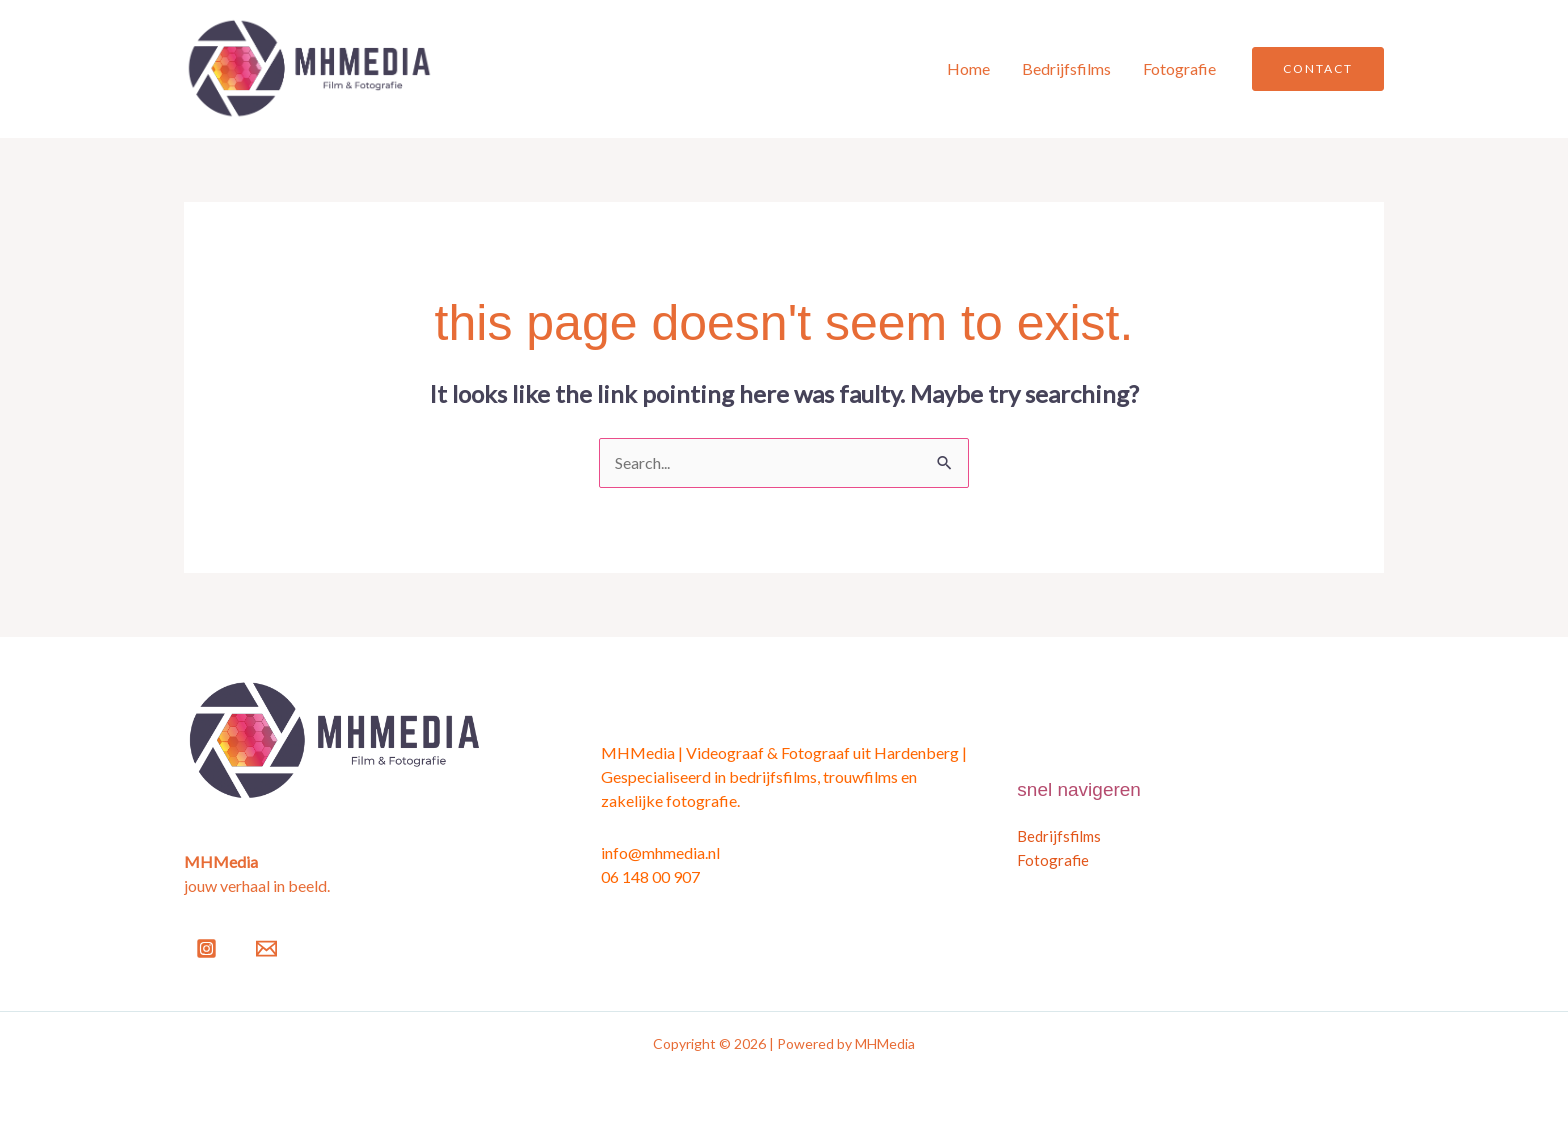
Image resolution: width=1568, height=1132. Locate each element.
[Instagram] (206, 948)
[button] (1318, 69)
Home (968, 68)
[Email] (266, 948)
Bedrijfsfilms (1066, 68)
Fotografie (1179, 68)
